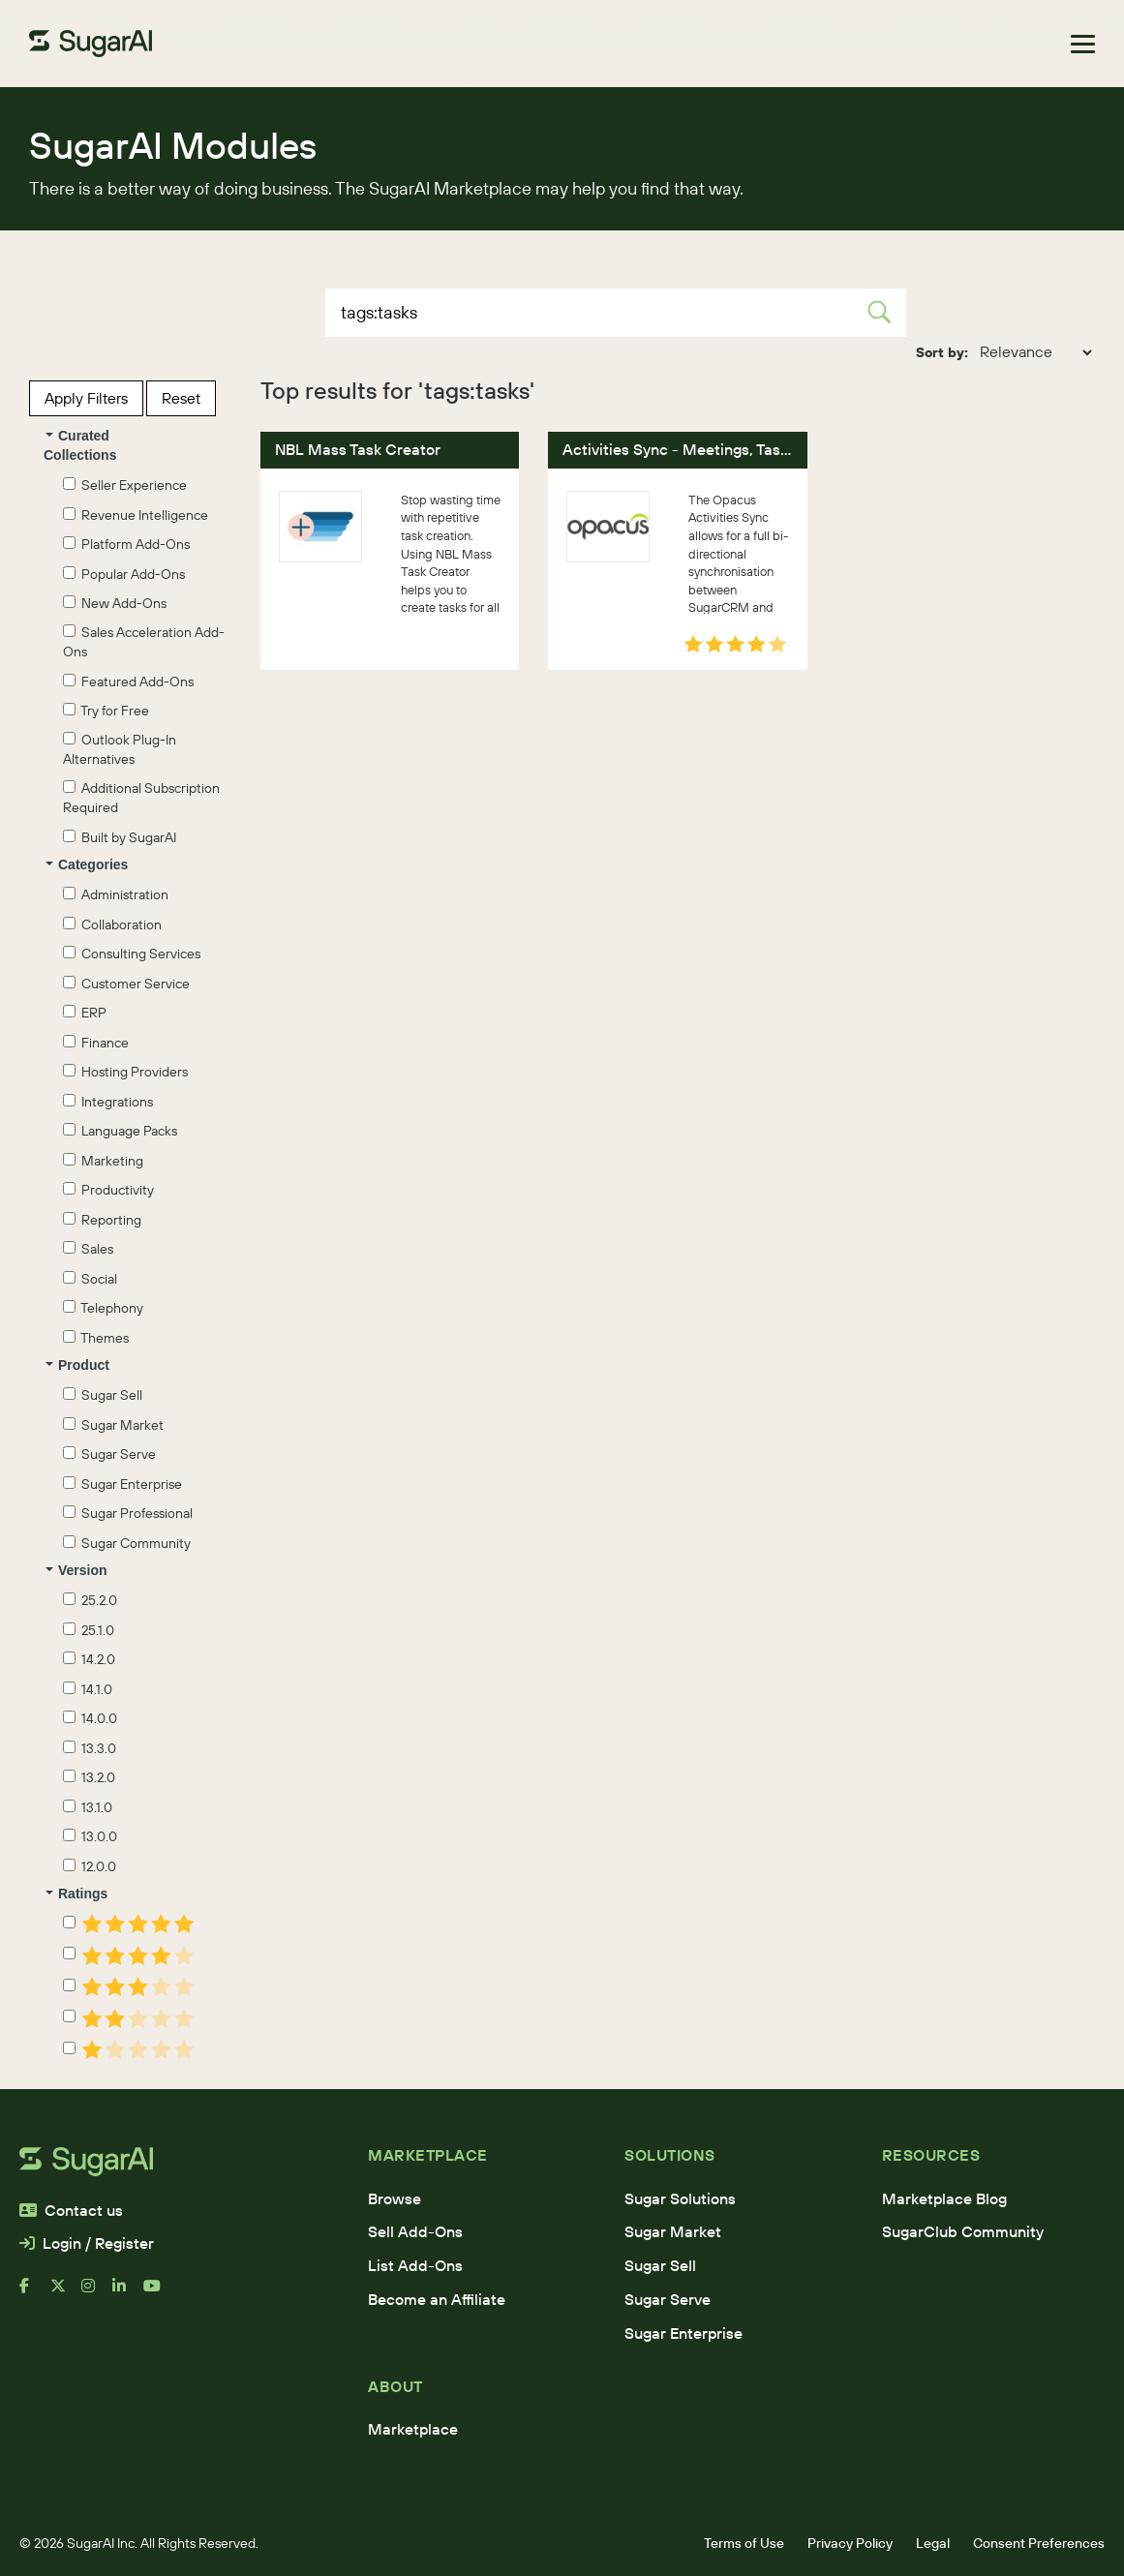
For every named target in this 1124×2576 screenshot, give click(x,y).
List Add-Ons (415, 2265)
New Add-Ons (115, 603)
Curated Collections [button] (80, 445)
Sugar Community (127, 1543)
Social (90, 1279)
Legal (933, 2543)
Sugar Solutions (680, 2198)
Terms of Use (744, 2543)
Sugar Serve (109, 1454)
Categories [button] (87, 864)
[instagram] (96, 2293)
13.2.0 (89, 1777)
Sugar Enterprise (122, 1484)
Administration (115, 894)
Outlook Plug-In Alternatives (119, 749)
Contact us (71, 2210)
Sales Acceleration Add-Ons (144, 641)
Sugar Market (113, 1425)
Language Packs (120, 1130)
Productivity (108, 1189)
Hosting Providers (125, 1071)
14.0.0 (90, 1718)
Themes (96, 1338)
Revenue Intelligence (135, 515)
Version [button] (76, 1570)
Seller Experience (125, 485)
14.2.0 (89, 1659)
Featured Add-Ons (128, 681)
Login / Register (86, 2243)
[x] (65, 2293)
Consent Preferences (1039, 2543)
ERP (84, 1012)
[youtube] (158, 2293)
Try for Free (106, 710)
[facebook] (34, 2293)
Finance (96, 1042)
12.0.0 (89, 1866)
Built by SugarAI (119, 837)
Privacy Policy (850, 2543)
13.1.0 (87, 1807)
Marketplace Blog (944, 2198)
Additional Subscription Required (141, 797)
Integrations (108, 1101)
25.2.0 (90, 1600)
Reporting (102, 1219)
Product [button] (77, 1365)
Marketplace (413, 2429)
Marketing (103, 1160)
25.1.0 (88, 1630)
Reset (181, 398)
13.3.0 (89, 1748)
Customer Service (126, 983)
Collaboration (112, 924)
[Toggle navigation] (1083, 44)
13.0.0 (90, 1836)
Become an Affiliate (436, 2299)
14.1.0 (87, 1689)
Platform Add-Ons (126, 544)
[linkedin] (127, 2293)
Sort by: (942, 352)
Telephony (103, 1308)
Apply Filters (86, 398)
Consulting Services (131, 953)
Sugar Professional (128, 1513)
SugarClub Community (963, 2231)
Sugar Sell (102, 1395)
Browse (394, 2198)
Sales (88, 1249)
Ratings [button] (76, 1893)
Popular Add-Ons (124, 574)
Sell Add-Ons (415, 2231)
